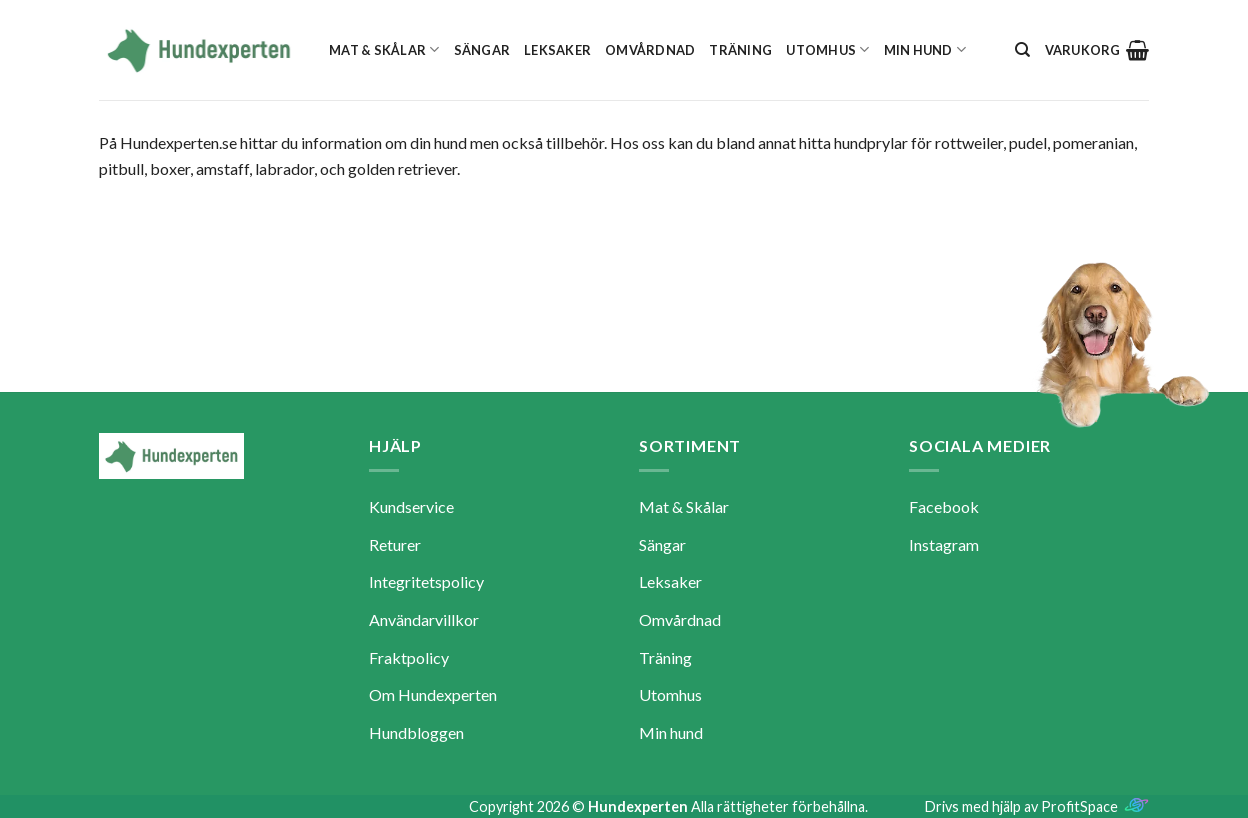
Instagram (944, 544)
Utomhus (827, 49)
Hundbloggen (416, 732)
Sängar (482, 50)
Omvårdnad (650, 50)
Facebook (944, 506)
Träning (740, 50)
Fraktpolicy (409, 657)
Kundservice (411, 506)
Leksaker (557, 50)
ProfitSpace (1079, 806)
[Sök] (1022, 50)
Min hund (925, 49)
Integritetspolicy (426, 581)
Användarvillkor (424, 619)
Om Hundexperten (433, 694)
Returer (395, 544)
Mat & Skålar (384, 49)
